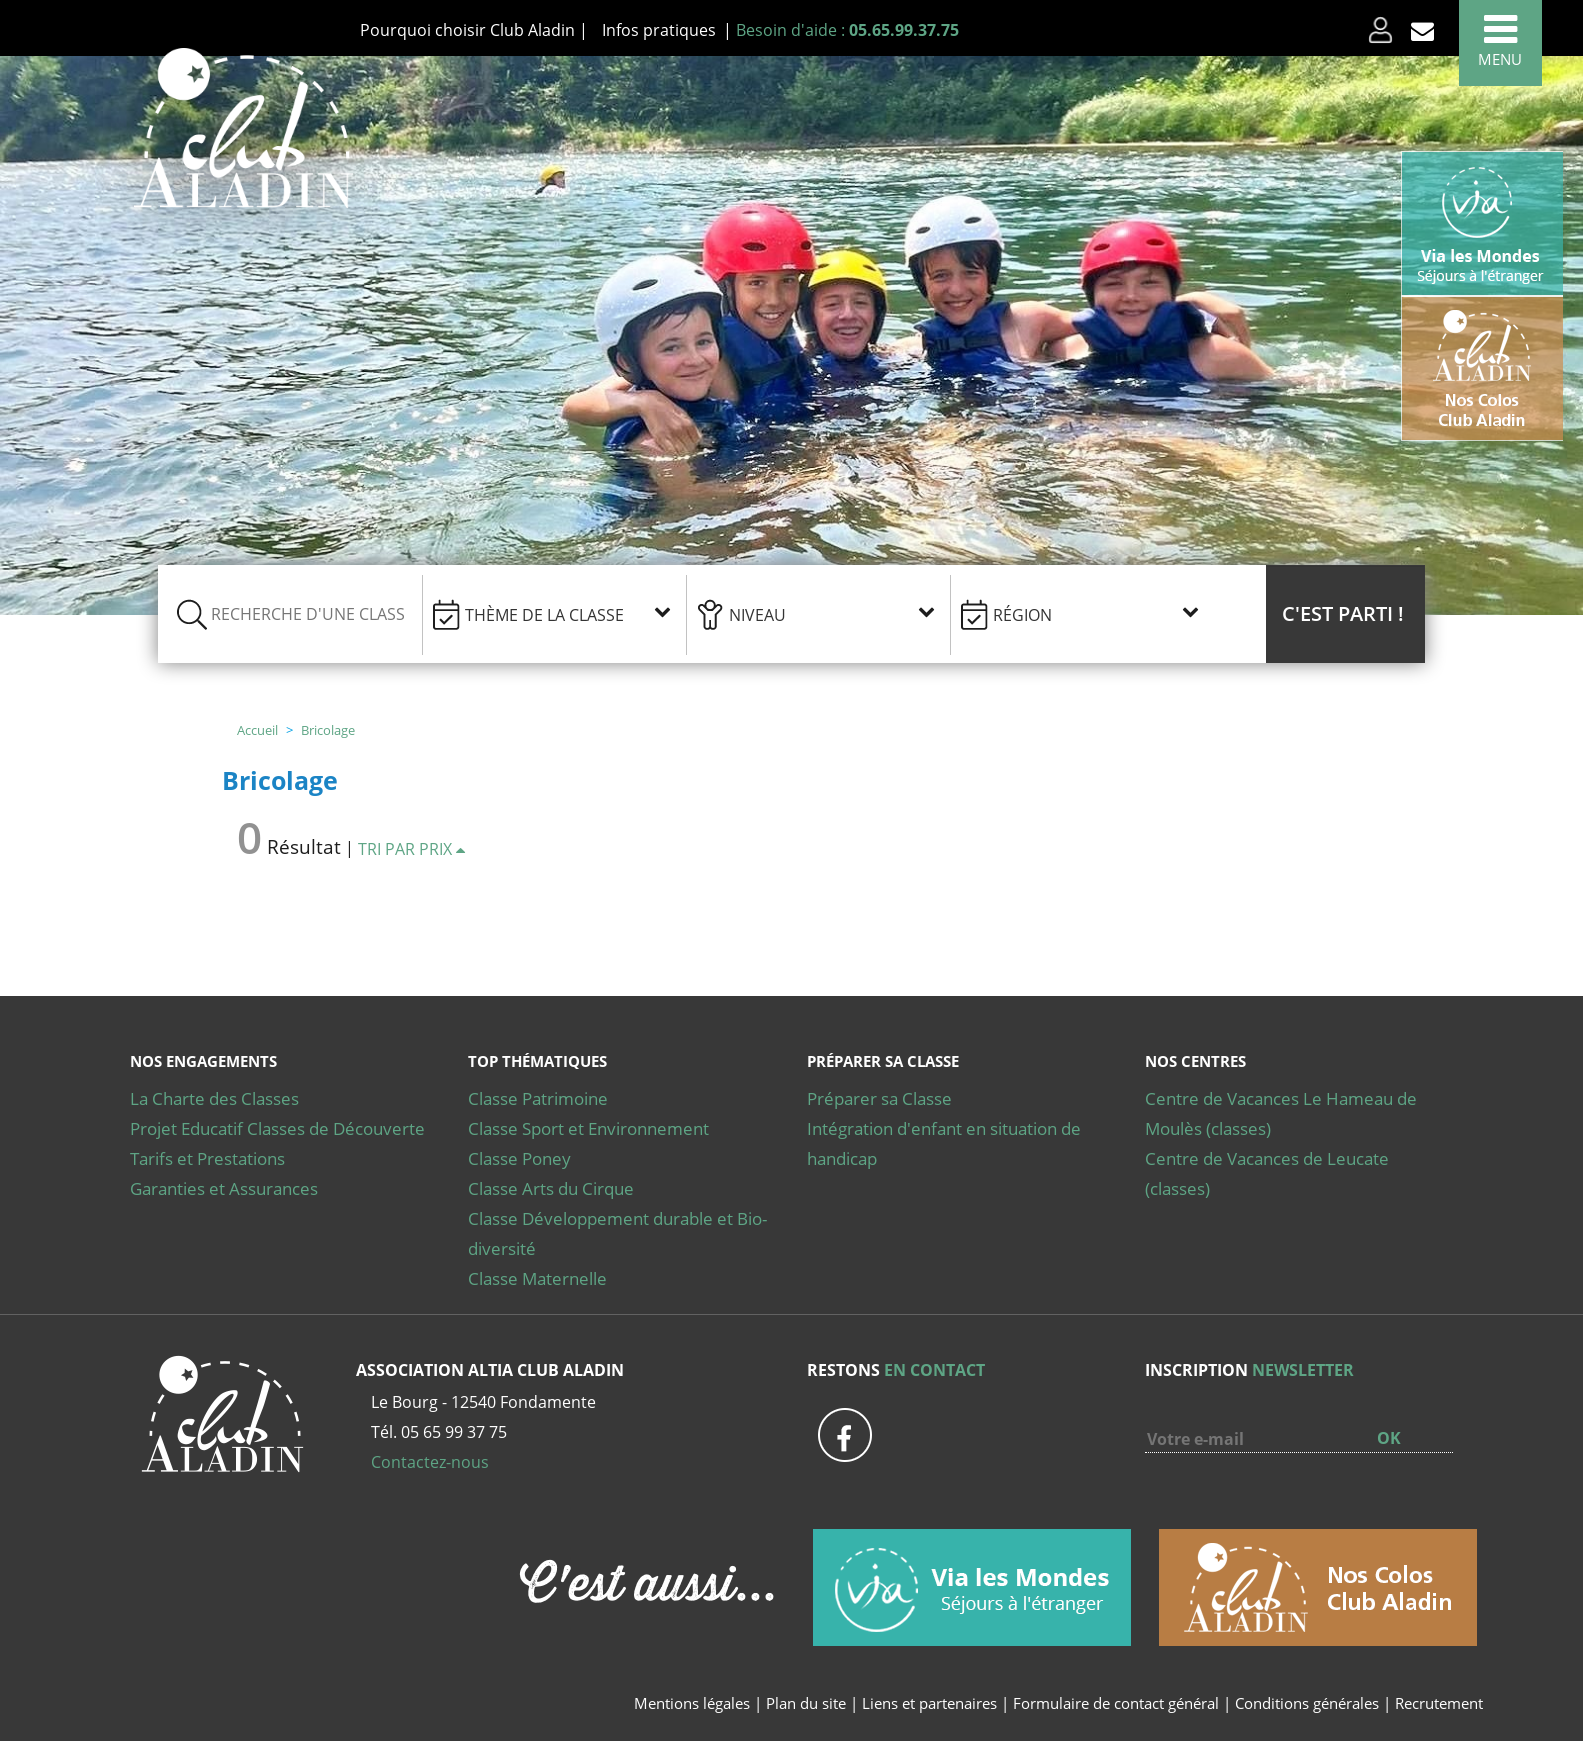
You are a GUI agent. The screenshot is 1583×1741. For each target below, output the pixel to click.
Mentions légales (692, 1703)
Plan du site (806, 1703)
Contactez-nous (430, 1462)
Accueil (257, 730)
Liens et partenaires (931, 1703)
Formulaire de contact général (1116, 1703)
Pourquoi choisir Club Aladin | (474, 30)
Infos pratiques (659, 30)
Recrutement (1439, 1703)
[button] (1345, 614)
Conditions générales (1307, 1703)
